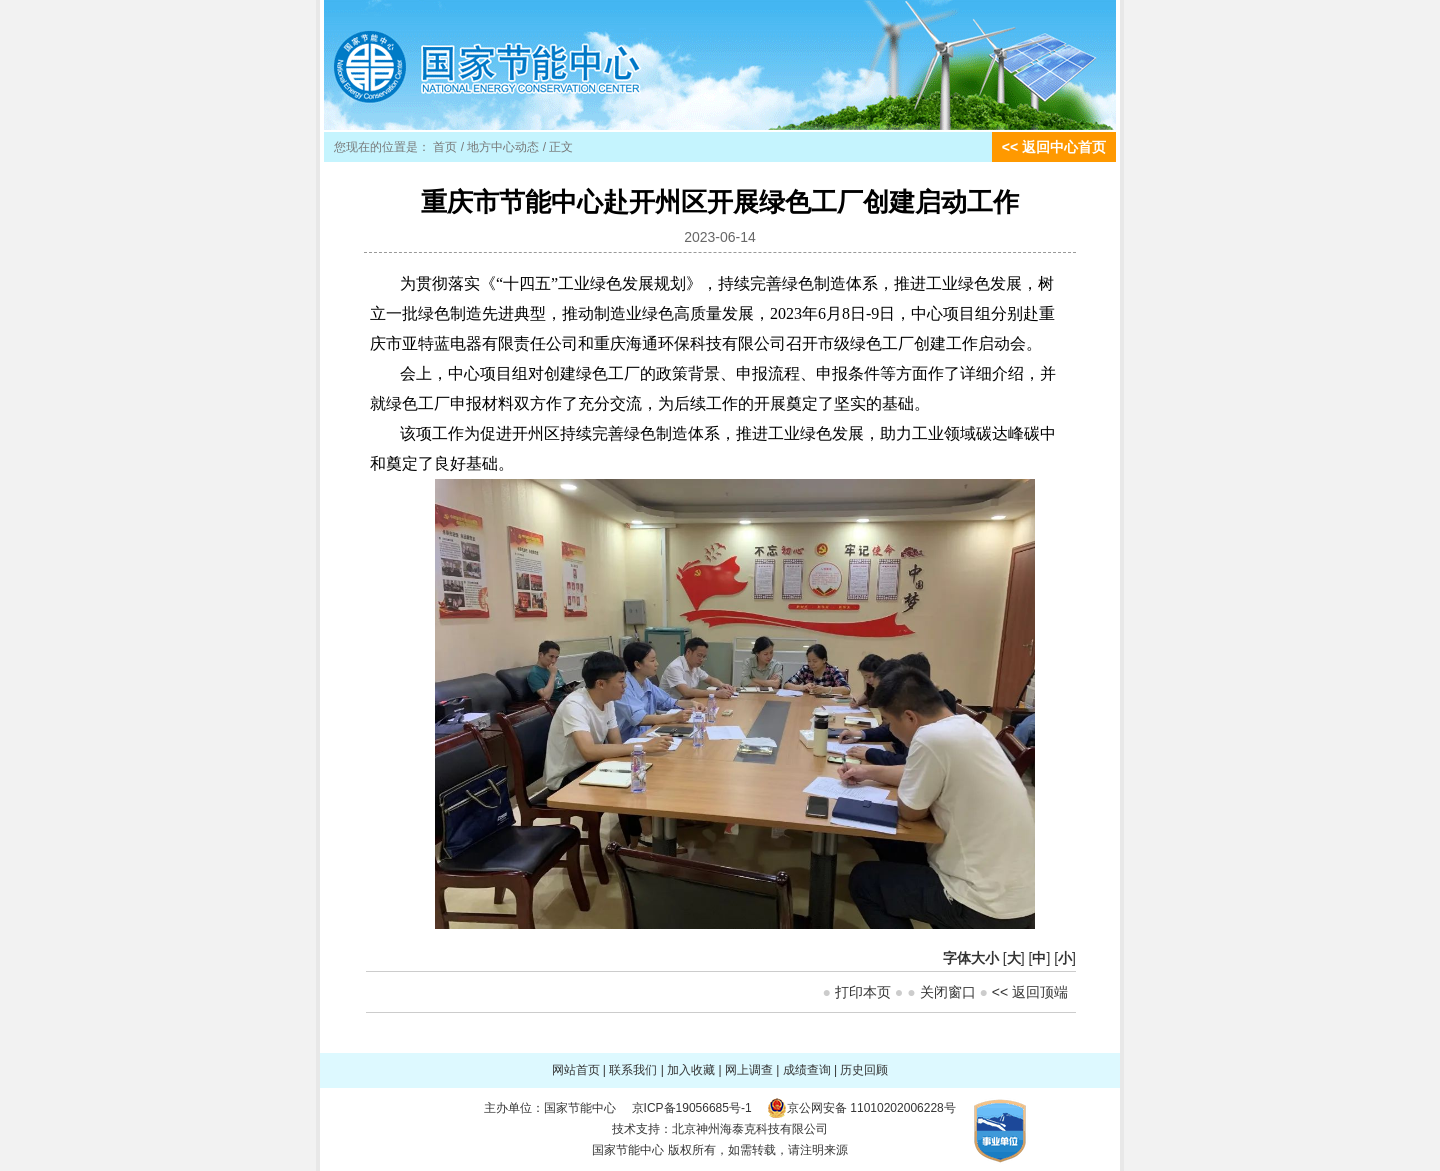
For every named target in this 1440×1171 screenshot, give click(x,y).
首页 (445, 147)
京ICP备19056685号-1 (692, 1108)
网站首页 (576, 1070)
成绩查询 (807, 1070)
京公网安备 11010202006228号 (871, 1108)
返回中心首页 (1064, 147)
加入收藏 (691, 1070)
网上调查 (749, 1070)
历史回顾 (864, 1070)
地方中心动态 (503, 147)
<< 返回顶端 (1030, 992)
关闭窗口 (948, 992)
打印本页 (863, 992)
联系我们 (633, 1070)
